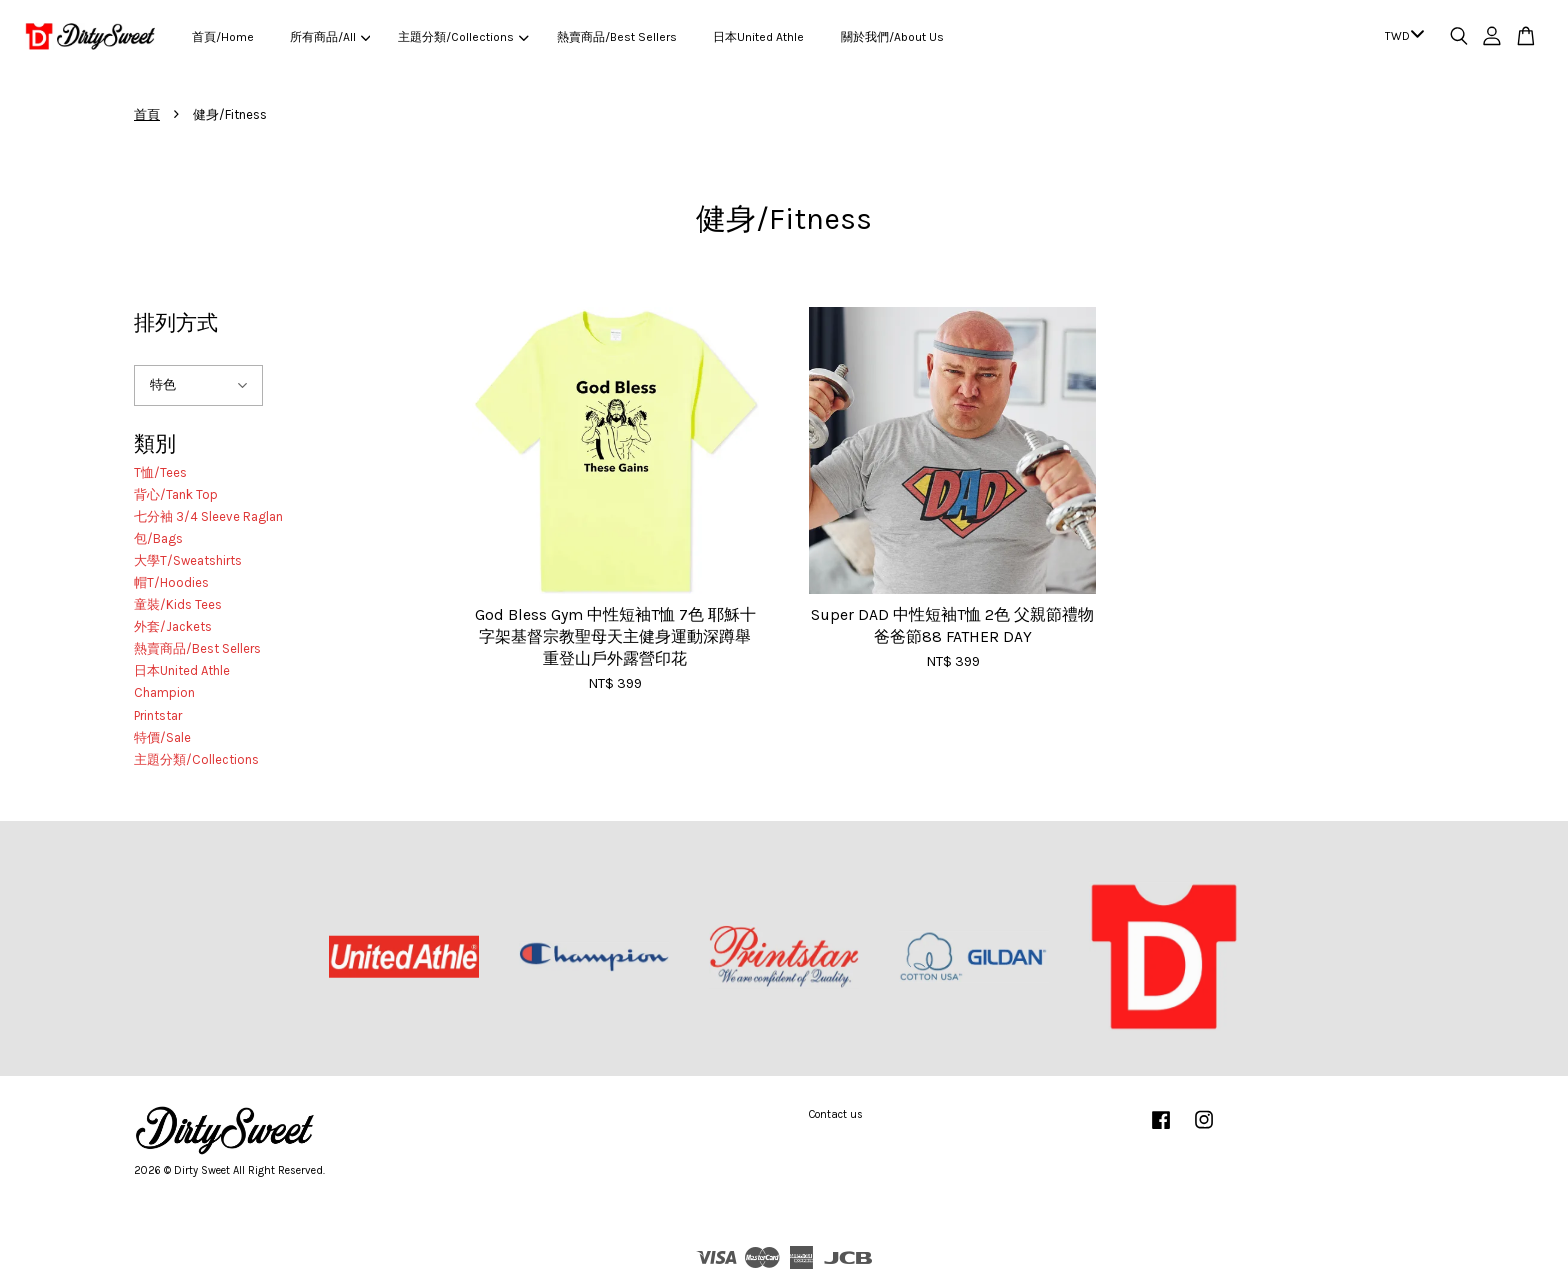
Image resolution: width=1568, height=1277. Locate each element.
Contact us (836, 1114)
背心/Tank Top (176, 494)
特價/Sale (162, 737)
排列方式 (176, 323)
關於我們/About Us (892, 37)
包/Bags (158, 538)
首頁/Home (223, 37)
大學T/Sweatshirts (188, 560)
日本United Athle (758, 37)
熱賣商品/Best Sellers (617, 37)
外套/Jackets (173, 626)
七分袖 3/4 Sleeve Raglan (208, 516)
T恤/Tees (160, 472)
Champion (164, 692)
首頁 (147, 114)
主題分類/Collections (463, 37)
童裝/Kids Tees (178, 604)
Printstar (158, 715)
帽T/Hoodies (171, 582)
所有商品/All (330, 37)
